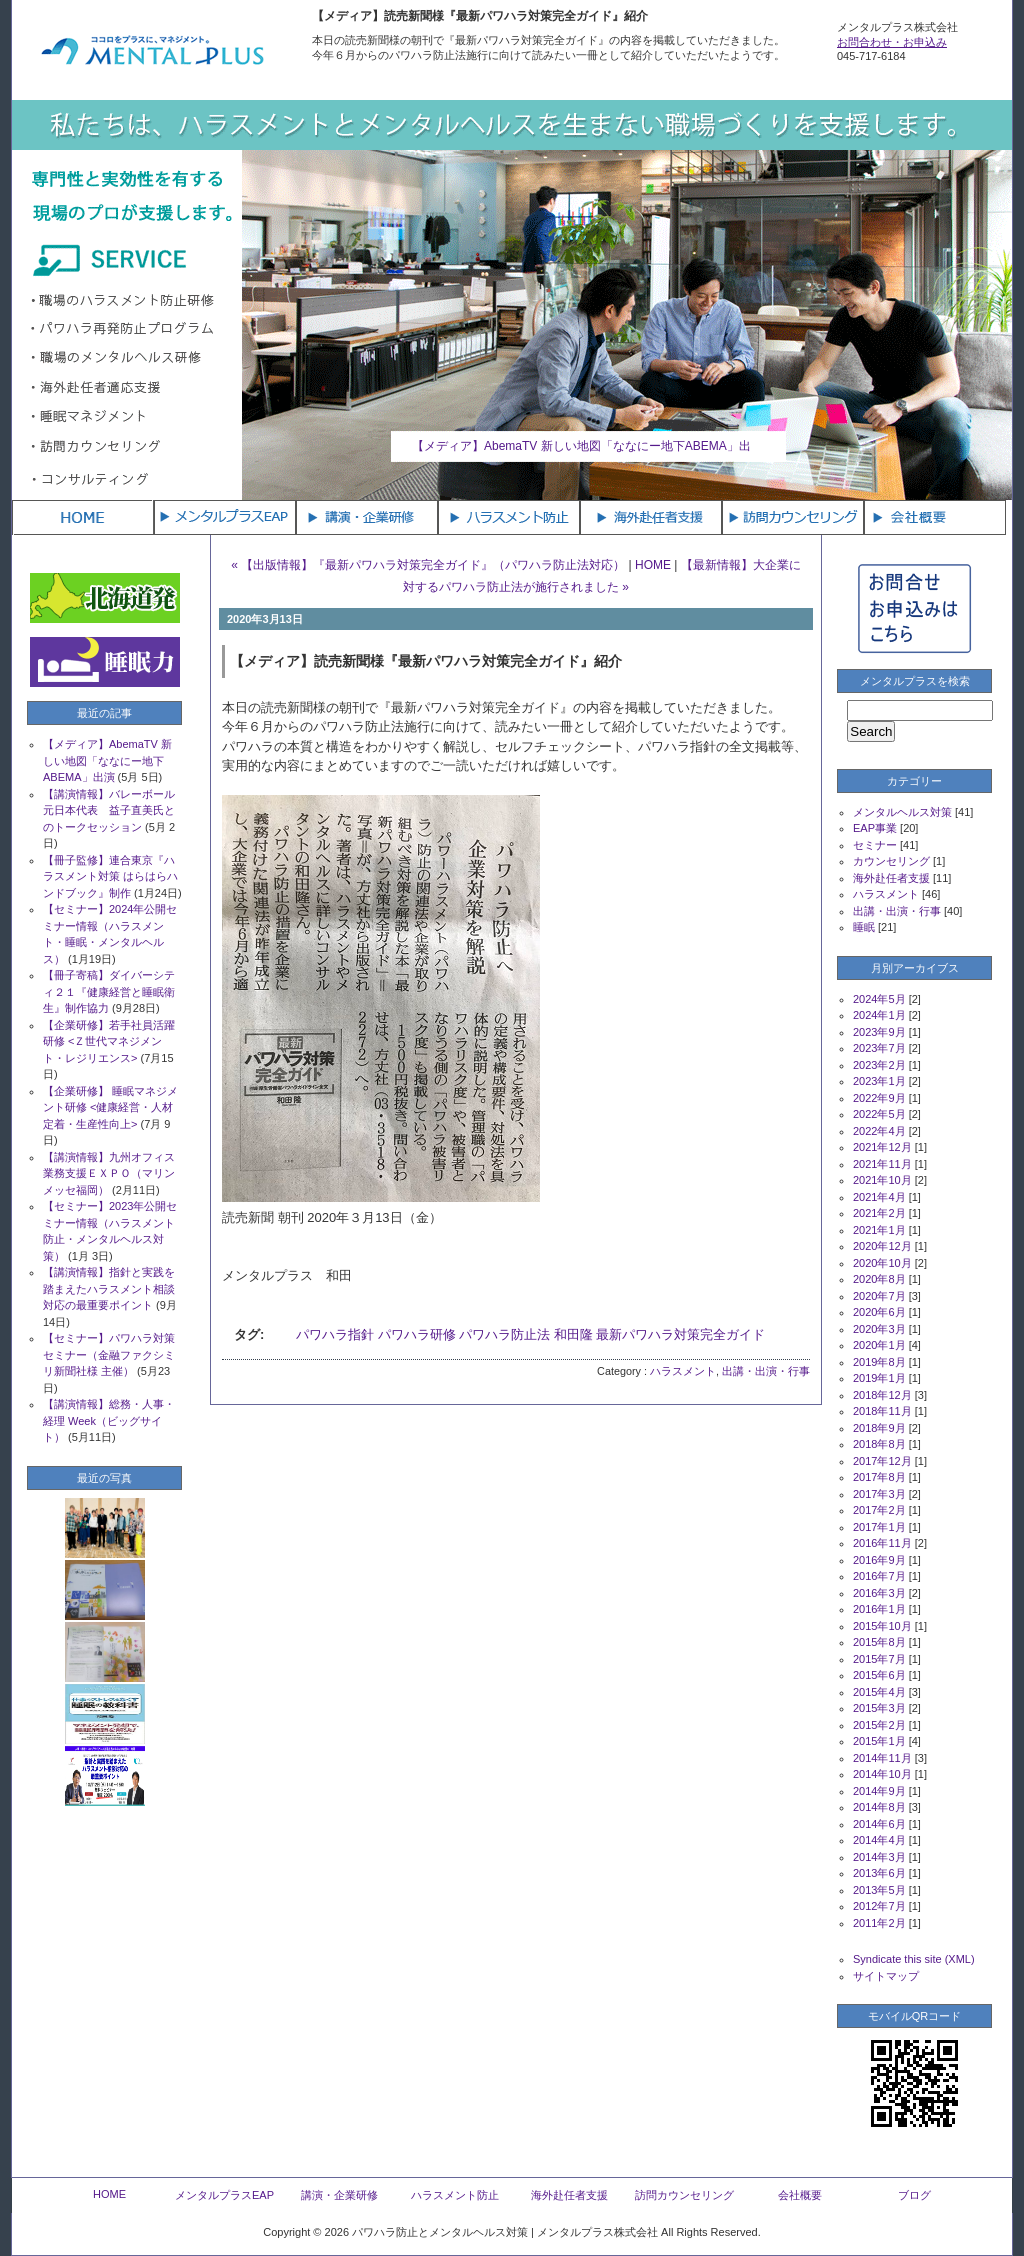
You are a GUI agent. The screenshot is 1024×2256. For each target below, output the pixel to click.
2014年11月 (882, 1758)
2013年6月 (879, 1873)
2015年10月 (882, 1626)
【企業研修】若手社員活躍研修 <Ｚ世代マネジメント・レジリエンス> (109, 1041)
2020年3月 (879, 1329)
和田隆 (573, 1334)
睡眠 (864, 927)
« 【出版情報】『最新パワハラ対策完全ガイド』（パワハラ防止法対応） (428, 565)
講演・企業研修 (339, 2195)
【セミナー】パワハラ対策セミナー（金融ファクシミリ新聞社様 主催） (109, 1354)
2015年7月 (879, 1659)
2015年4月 (879, 1692)
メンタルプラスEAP (224, 2195)
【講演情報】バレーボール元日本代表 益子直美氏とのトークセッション (109, 810)
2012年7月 (879, 1906)
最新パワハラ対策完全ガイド (680, 1334)
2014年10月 (882, 1774)
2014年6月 (879, 1824)
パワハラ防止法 (504, 1334)
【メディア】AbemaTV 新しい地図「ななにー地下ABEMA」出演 (107, 760)
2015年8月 (879, 1642)
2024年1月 (879, 1015)
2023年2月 (879, 1065)
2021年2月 (879, 1213)
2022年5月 (879, 1114)
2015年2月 (879, 1725)
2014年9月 (879, 1791)
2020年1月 (879, 1345)
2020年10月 (882, 1263)
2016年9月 (879, 1560)
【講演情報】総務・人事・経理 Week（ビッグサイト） (109, 1420)
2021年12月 (882, 1147)
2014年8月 (879, 1807)
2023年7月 (879, 1048)
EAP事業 (875, 828)
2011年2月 (879, 1923)
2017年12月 (882, 1461)
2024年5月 (879, 999)
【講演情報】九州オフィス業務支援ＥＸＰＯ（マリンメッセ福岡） (109, 1173)
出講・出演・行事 (766, 1371)
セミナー (875, 845)
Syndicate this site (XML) (914, 1959)
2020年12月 (882, 1246)
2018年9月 (879, 1428)
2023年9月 (879, 1032)
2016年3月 (879, 1593)
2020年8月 (879, 1279)
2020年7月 (879, 1296)
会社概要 (800, 2195)
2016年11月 (882, 1543)
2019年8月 (879, 1362)
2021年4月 (879, 1197)
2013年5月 (879, 1890)
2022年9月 (879, 1098)
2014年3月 (879, 1857)
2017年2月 (879, 1510)
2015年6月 (879, 1675)
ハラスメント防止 (455, 2195)
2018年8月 (879, 1444)
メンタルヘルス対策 (902, 812)
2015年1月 (879, 1741)
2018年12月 (882, 1395)
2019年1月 (879, 1378)
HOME (653, 565)
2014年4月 (879, 1840)
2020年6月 (879, 1312)
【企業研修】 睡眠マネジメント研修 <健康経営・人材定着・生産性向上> (110, 1107)
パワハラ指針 (335, 1334)
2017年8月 (879, 1477)
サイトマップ (886, 1976)
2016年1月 (879, 1609)
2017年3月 (879, 1494)
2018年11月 (882, 1411)
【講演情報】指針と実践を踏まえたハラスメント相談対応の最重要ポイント (109, 1288)
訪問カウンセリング (684, 2195)
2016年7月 (879, 1576)
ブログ (914, 2195)
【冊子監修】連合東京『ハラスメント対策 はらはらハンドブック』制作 (110, 876)
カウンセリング (891, 861)
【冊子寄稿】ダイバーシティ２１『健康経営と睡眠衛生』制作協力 (109, 991)
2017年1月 (879, 1527)
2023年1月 (879, 1081)
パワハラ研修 (417, 1334)
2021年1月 (879, 1230)
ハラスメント (683, 1371)
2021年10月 (882, 1180)
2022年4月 (879, 1131)
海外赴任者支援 (891, 878)
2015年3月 (879, 1708)
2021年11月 (882, 1164)
